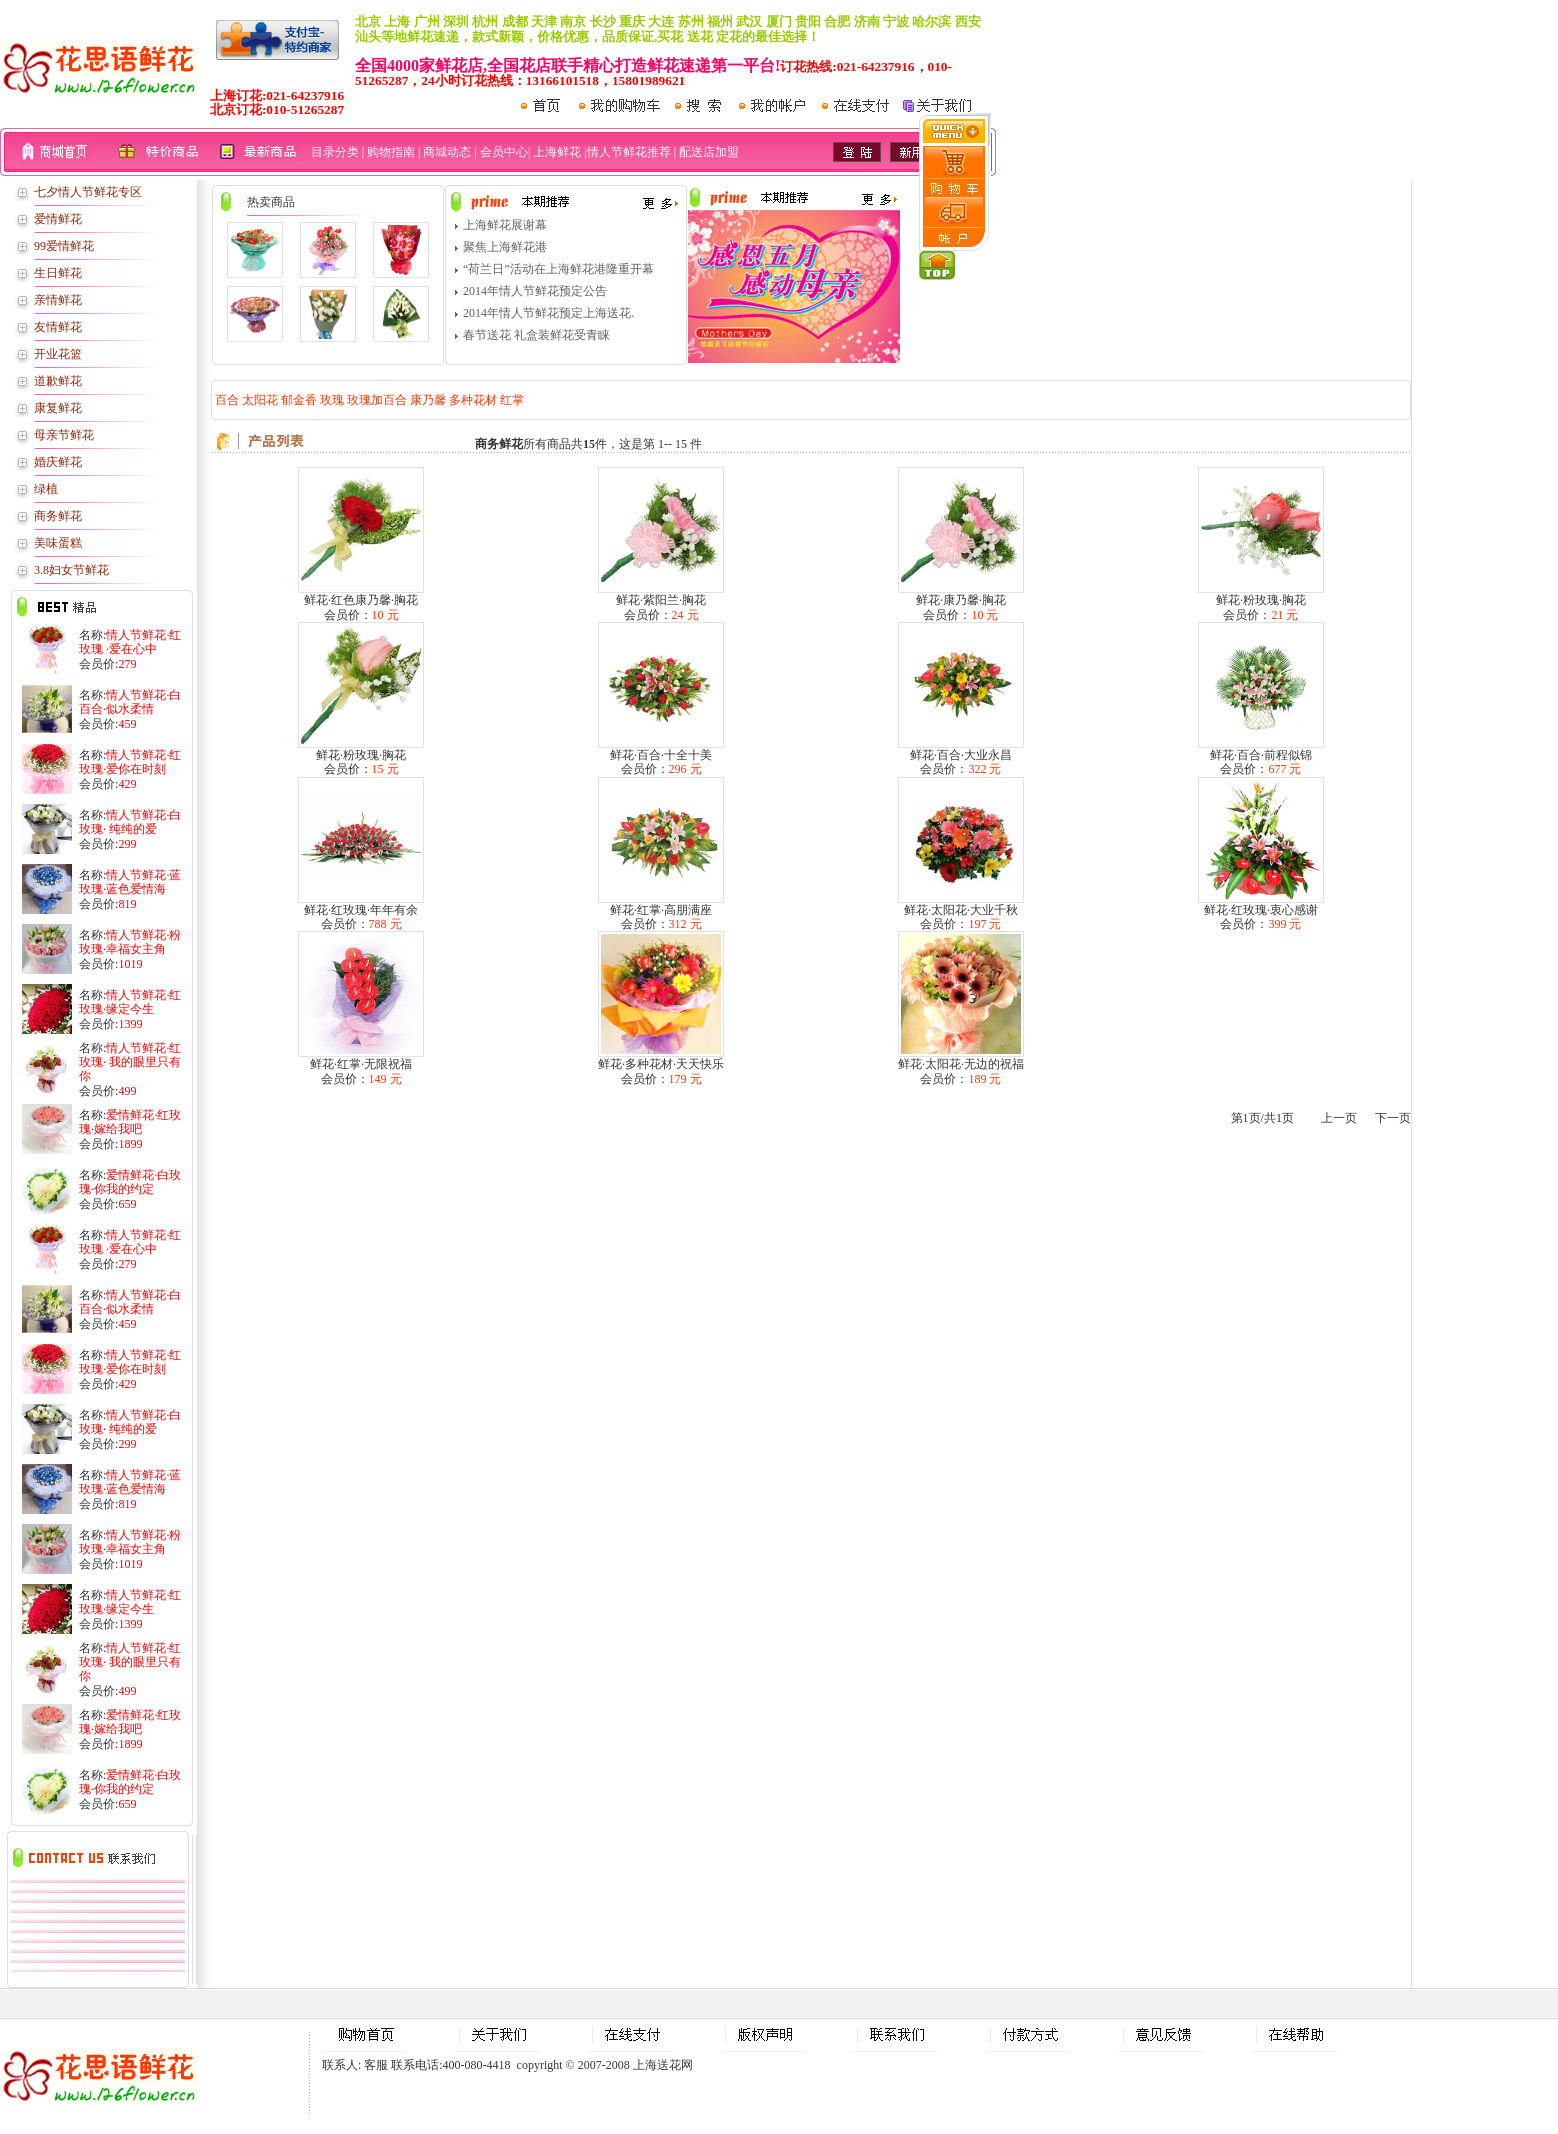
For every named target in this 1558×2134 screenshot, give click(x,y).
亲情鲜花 (58, 300)
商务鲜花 (58, 516)
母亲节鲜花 (64, 435)
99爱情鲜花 (64, 246)
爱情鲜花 (58, 219)
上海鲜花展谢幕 (505, 225)
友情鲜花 (58, 327)
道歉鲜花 (58, 381)
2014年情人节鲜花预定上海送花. (548, 313)
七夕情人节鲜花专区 (88, 192)
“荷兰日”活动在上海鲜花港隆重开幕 (558, 269)
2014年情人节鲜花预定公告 (535, 291)
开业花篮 (58, 354)
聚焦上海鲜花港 (505, 247)
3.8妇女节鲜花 (71, 570)
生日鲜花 (58, 273)
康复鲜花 (58, 408)
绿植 (46, 489)
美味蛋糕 (58, 543)
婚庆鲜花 (58, 462)
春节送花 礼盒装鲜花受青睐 (536, 335)
